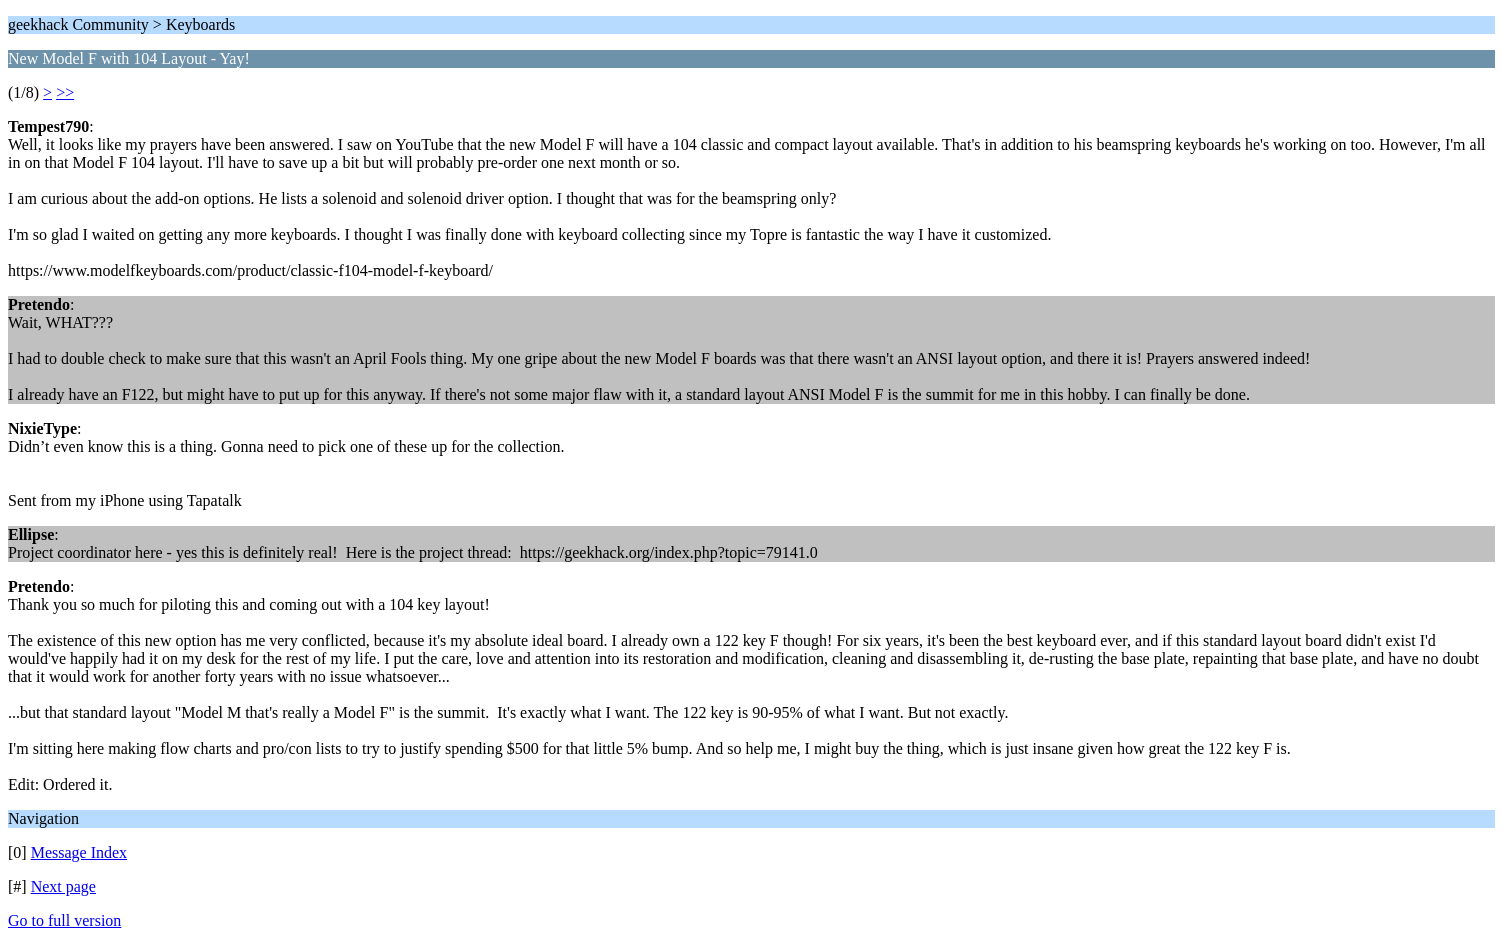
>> (65, 92)
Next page (63, 886)
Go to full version (64, 920)
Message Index (79, 852)
